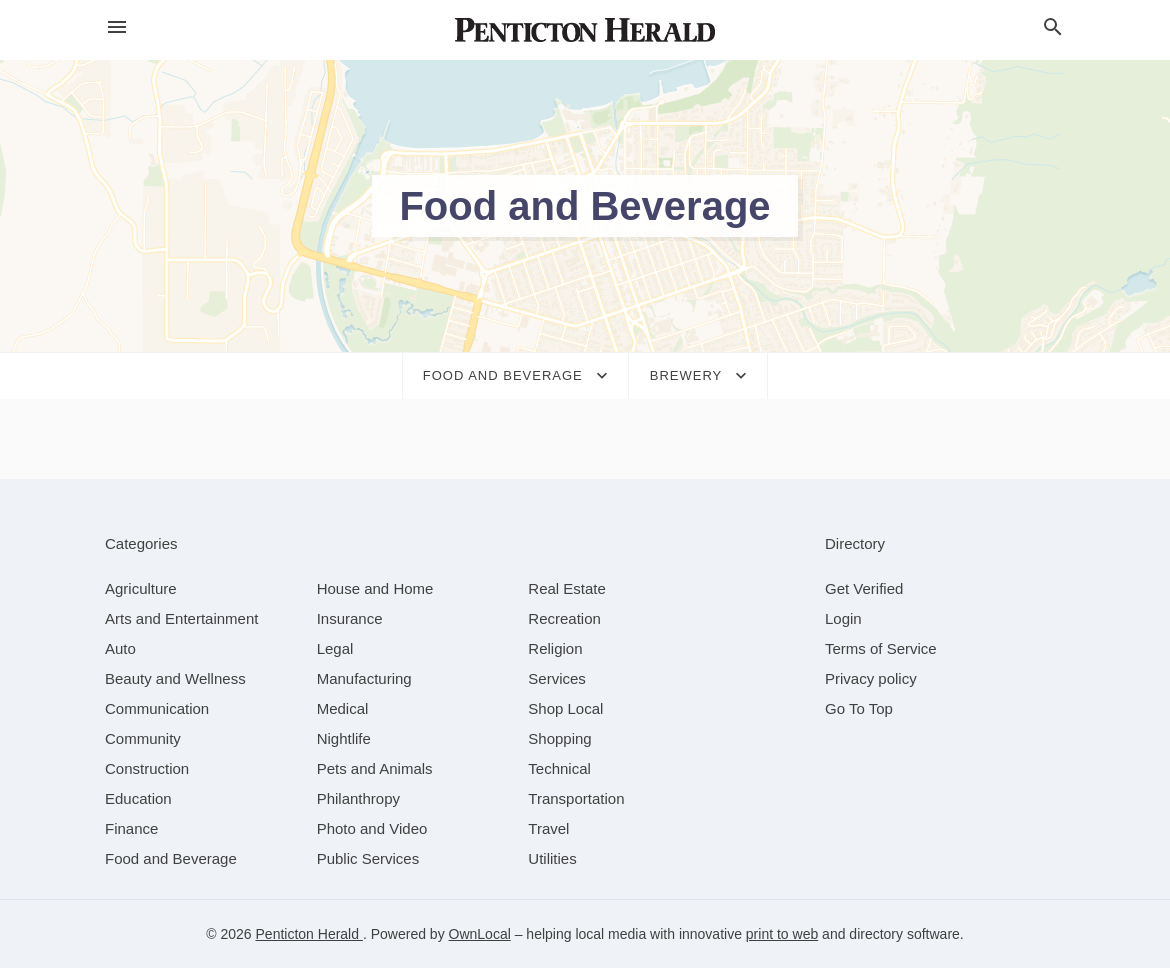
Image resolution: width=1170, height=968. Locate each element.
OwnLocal (480, 934)
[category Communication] (157, 708)
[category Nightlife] (344, 738)
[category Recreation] (564, 618)
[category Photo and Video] (372, 828)
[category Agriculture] (141, 588)
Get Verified (864, 588)
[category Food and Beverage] (171, 858)
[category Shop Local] (565, 708)
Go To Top (859, 708)
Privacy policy (871, 678)
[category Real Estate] (567, 588)
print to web (782, 934)
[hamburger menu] (117, 27)
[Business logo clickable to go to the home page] (585, 30)
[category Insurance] (350, 618)
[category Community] (143, 738)
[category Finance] (131, 828)
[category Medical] (343, 708)
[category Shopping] (559, 738)
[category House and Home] (375, 588)
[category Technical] (559, 768)
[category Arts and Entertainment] (181, 618)
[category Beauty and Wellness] (175, 678)
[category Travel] (548, 828)
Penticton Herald (309, 934)
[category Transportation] (576, 798)
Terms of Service (881, 648)
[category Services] (557, 678)
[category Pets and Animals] (375, 768)
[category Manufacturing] (364, 678)
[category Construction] (147, 768)
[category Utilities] (552, 858)
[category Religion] (555, 648)
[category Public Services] (368, 858)
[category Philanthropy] (358, 798)
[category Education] (138, 798)
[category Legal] (335, 648)
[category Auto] (120, 648)
